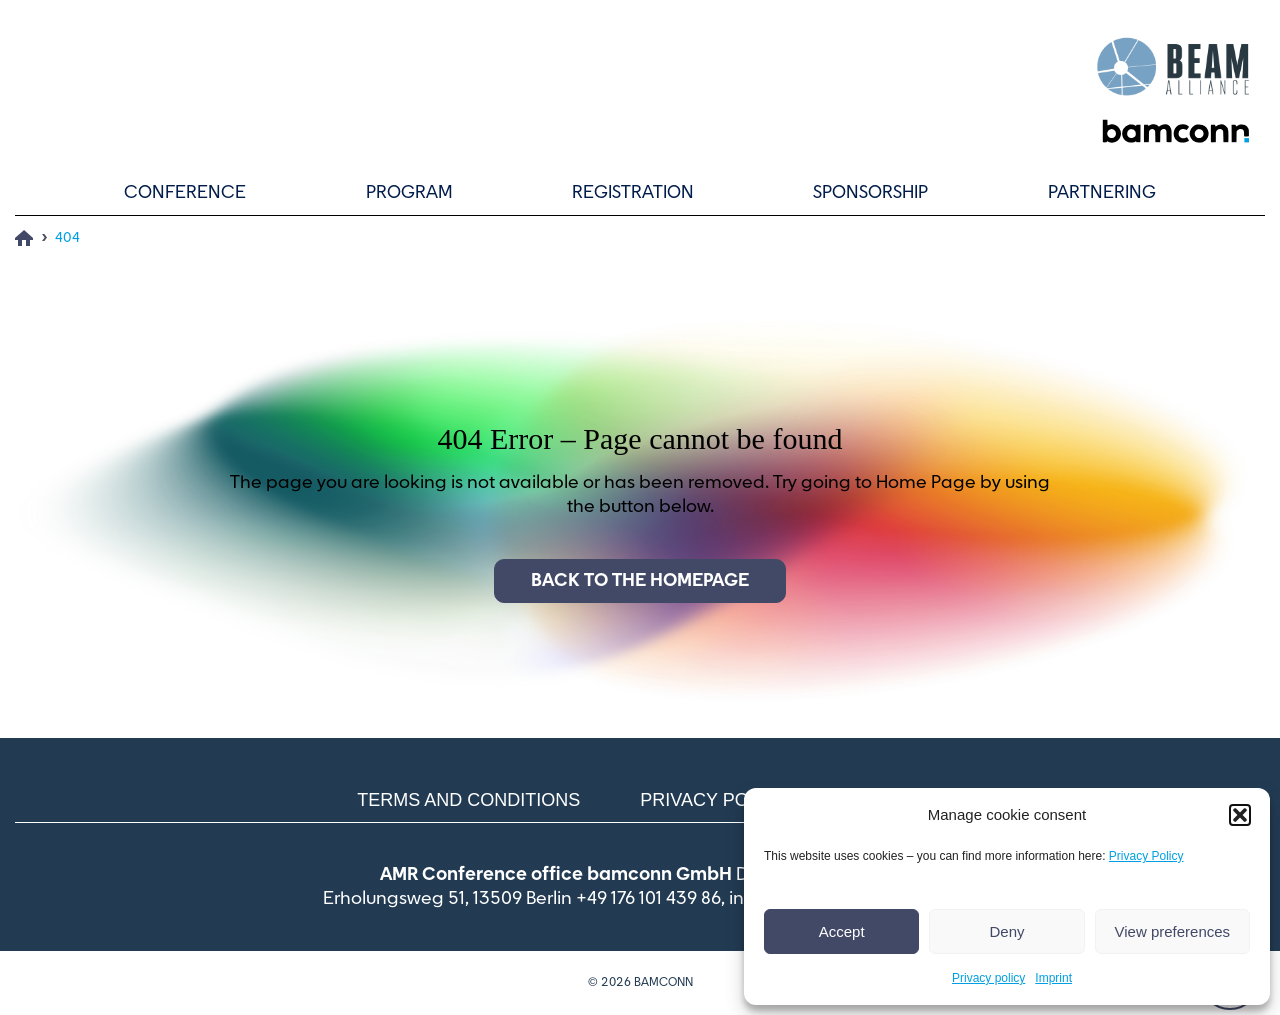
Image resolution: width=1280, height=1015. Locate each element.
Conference (185, 193)
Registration (633, 193)
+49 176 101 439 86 (648, 899)
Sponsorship (870, 193)
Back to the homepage (640, 581)
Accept (842, 931)
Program (409, 193)
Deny (1006, 931)
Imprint (1053, 978)
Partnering (1102, 193)
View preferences (1173, 931)
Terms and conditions (468, 800)
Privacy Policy (1146, 856)
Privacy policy (988, 978)
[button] (1240, 815)
